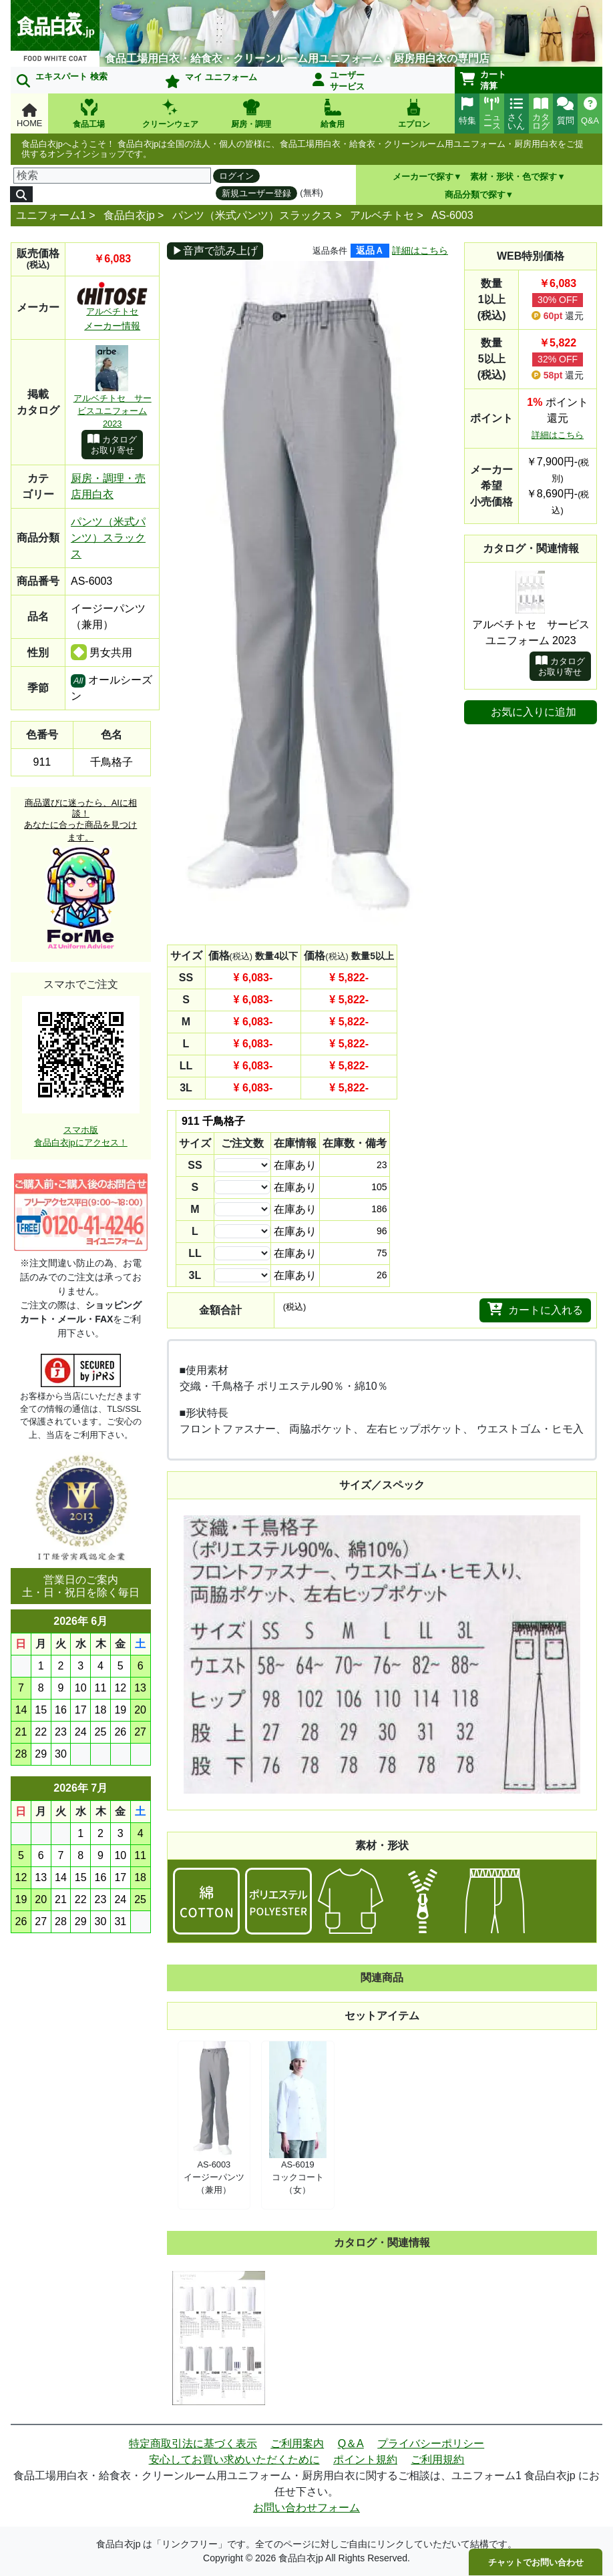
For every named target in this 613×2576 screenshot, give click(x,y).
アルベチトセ (382, 215)
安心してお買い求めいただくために (234, 2459)
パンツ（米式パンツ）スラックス (252, 215)
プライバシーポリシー (430, 2443)
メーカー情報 (112, 325)
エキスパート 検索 (62, 79)
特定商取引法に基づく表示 (193, 2443)
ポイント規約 (365, 2459)
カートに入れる (535, 1309)
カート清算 (483, 80)
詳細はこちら (420, 250)
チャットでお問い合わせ (536, 2562)
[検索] (112, 176)
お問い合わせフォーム (306, 2507)
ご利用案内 (297, 2443)
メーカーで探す (423, 177)
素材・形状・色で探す (513, 177)
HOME (29, 115)
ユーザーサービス (339, 80)
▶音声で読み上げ (215, 250)
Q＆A (351, 2443)
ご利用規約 (437, 2459)
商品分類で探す (475, 195)
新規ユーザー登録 (256, 193)
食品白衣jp (129, 215)
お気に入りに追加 (533, 712)
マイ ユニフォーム (211, 80)
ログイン (236, 176)
